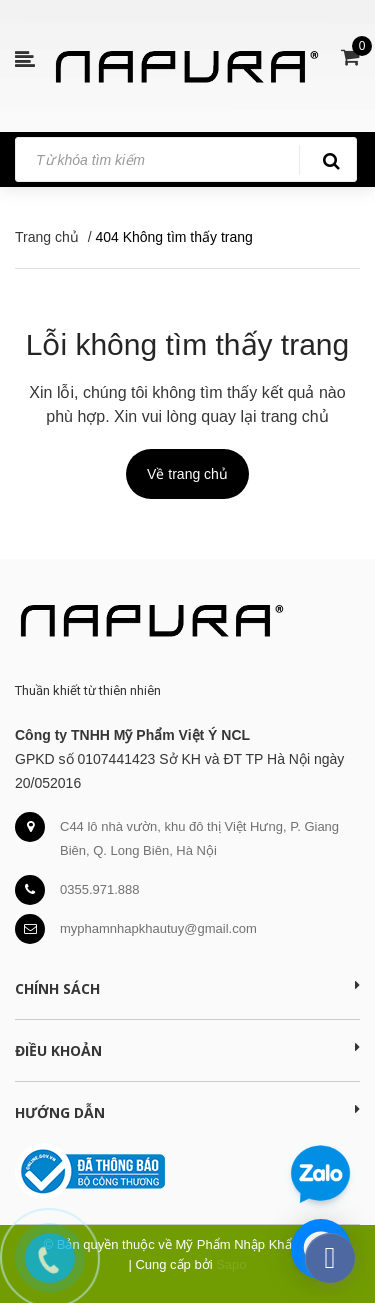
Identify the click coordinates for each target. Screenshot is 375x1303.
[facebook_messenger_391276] (330, 1258)
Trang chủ (47, 237)
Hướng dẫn (187, 1112)
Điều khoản (187, 1050)
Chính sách (187, 988)
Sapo (231, 1264)
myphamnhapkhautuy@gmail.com (158, 928)
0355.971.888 (100, 889)
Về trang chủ (187, 474)
